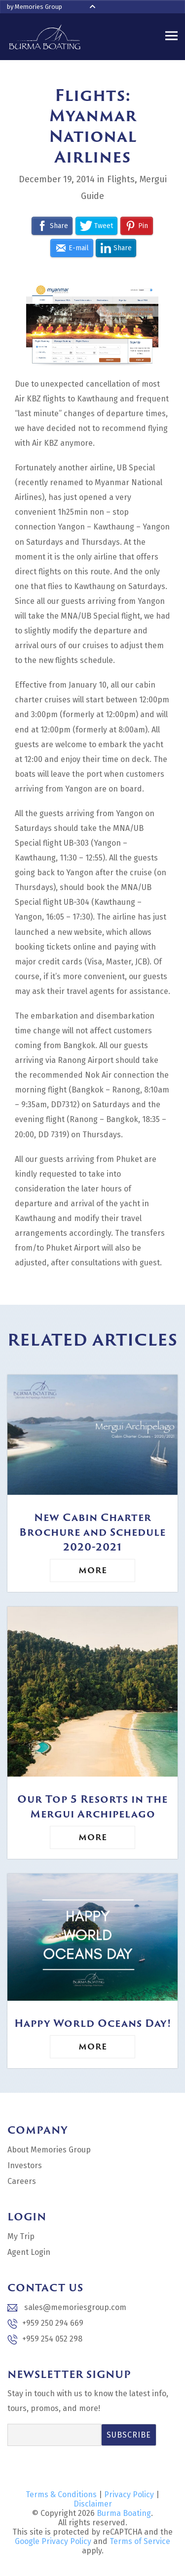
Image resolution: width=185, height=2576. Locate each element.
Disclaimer (93, 2504)
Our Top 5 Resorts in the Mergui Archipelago (92, 1806)
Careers (21, 2181)
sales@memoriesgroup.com (66, 2307)
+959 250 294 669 (45, 2323)
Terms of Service (140, 2541)
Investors (24, 2165)
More (92, 1570)
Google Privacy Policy (53, 2541)
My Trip (21, 2236)
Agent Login (28, 2252)
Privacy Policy (129, 2494)
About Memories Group (49, 2149)
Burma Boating (124, 2513)
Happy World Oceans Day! (92, 2022)
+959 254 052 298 (44, 2339)
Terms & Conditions (61, 2494)
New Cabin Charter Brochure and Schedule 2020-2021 (92, 1532)
